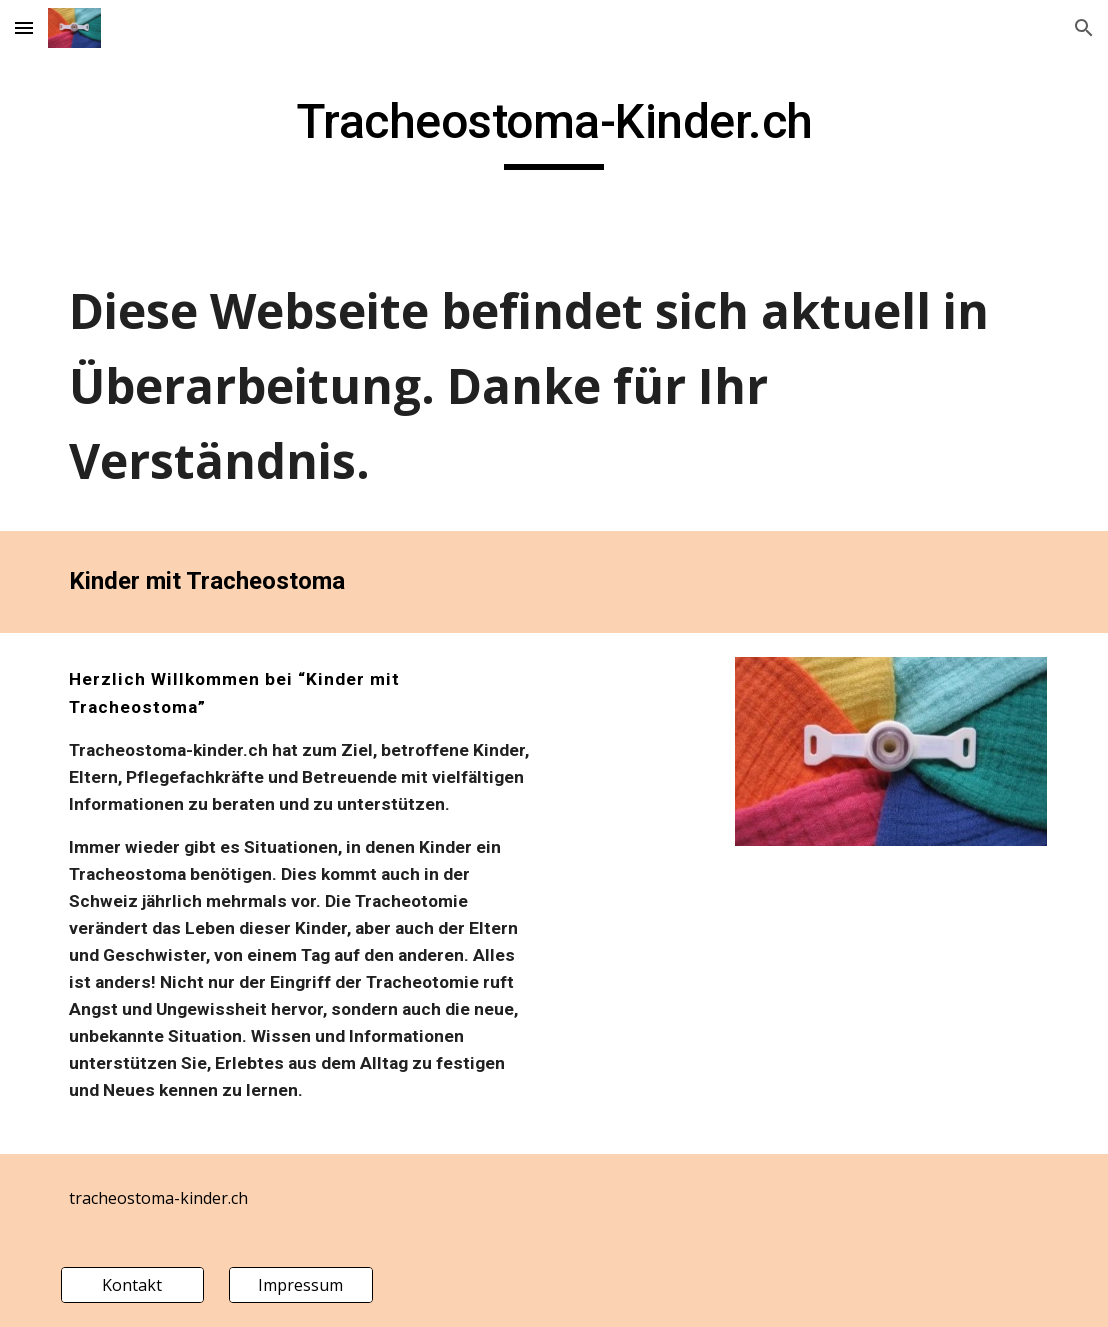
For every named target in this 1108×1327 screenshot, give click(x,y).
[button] (24, 27)
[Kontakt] (132, 1285)
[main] (554, 131)
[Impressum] (300, 1285)
